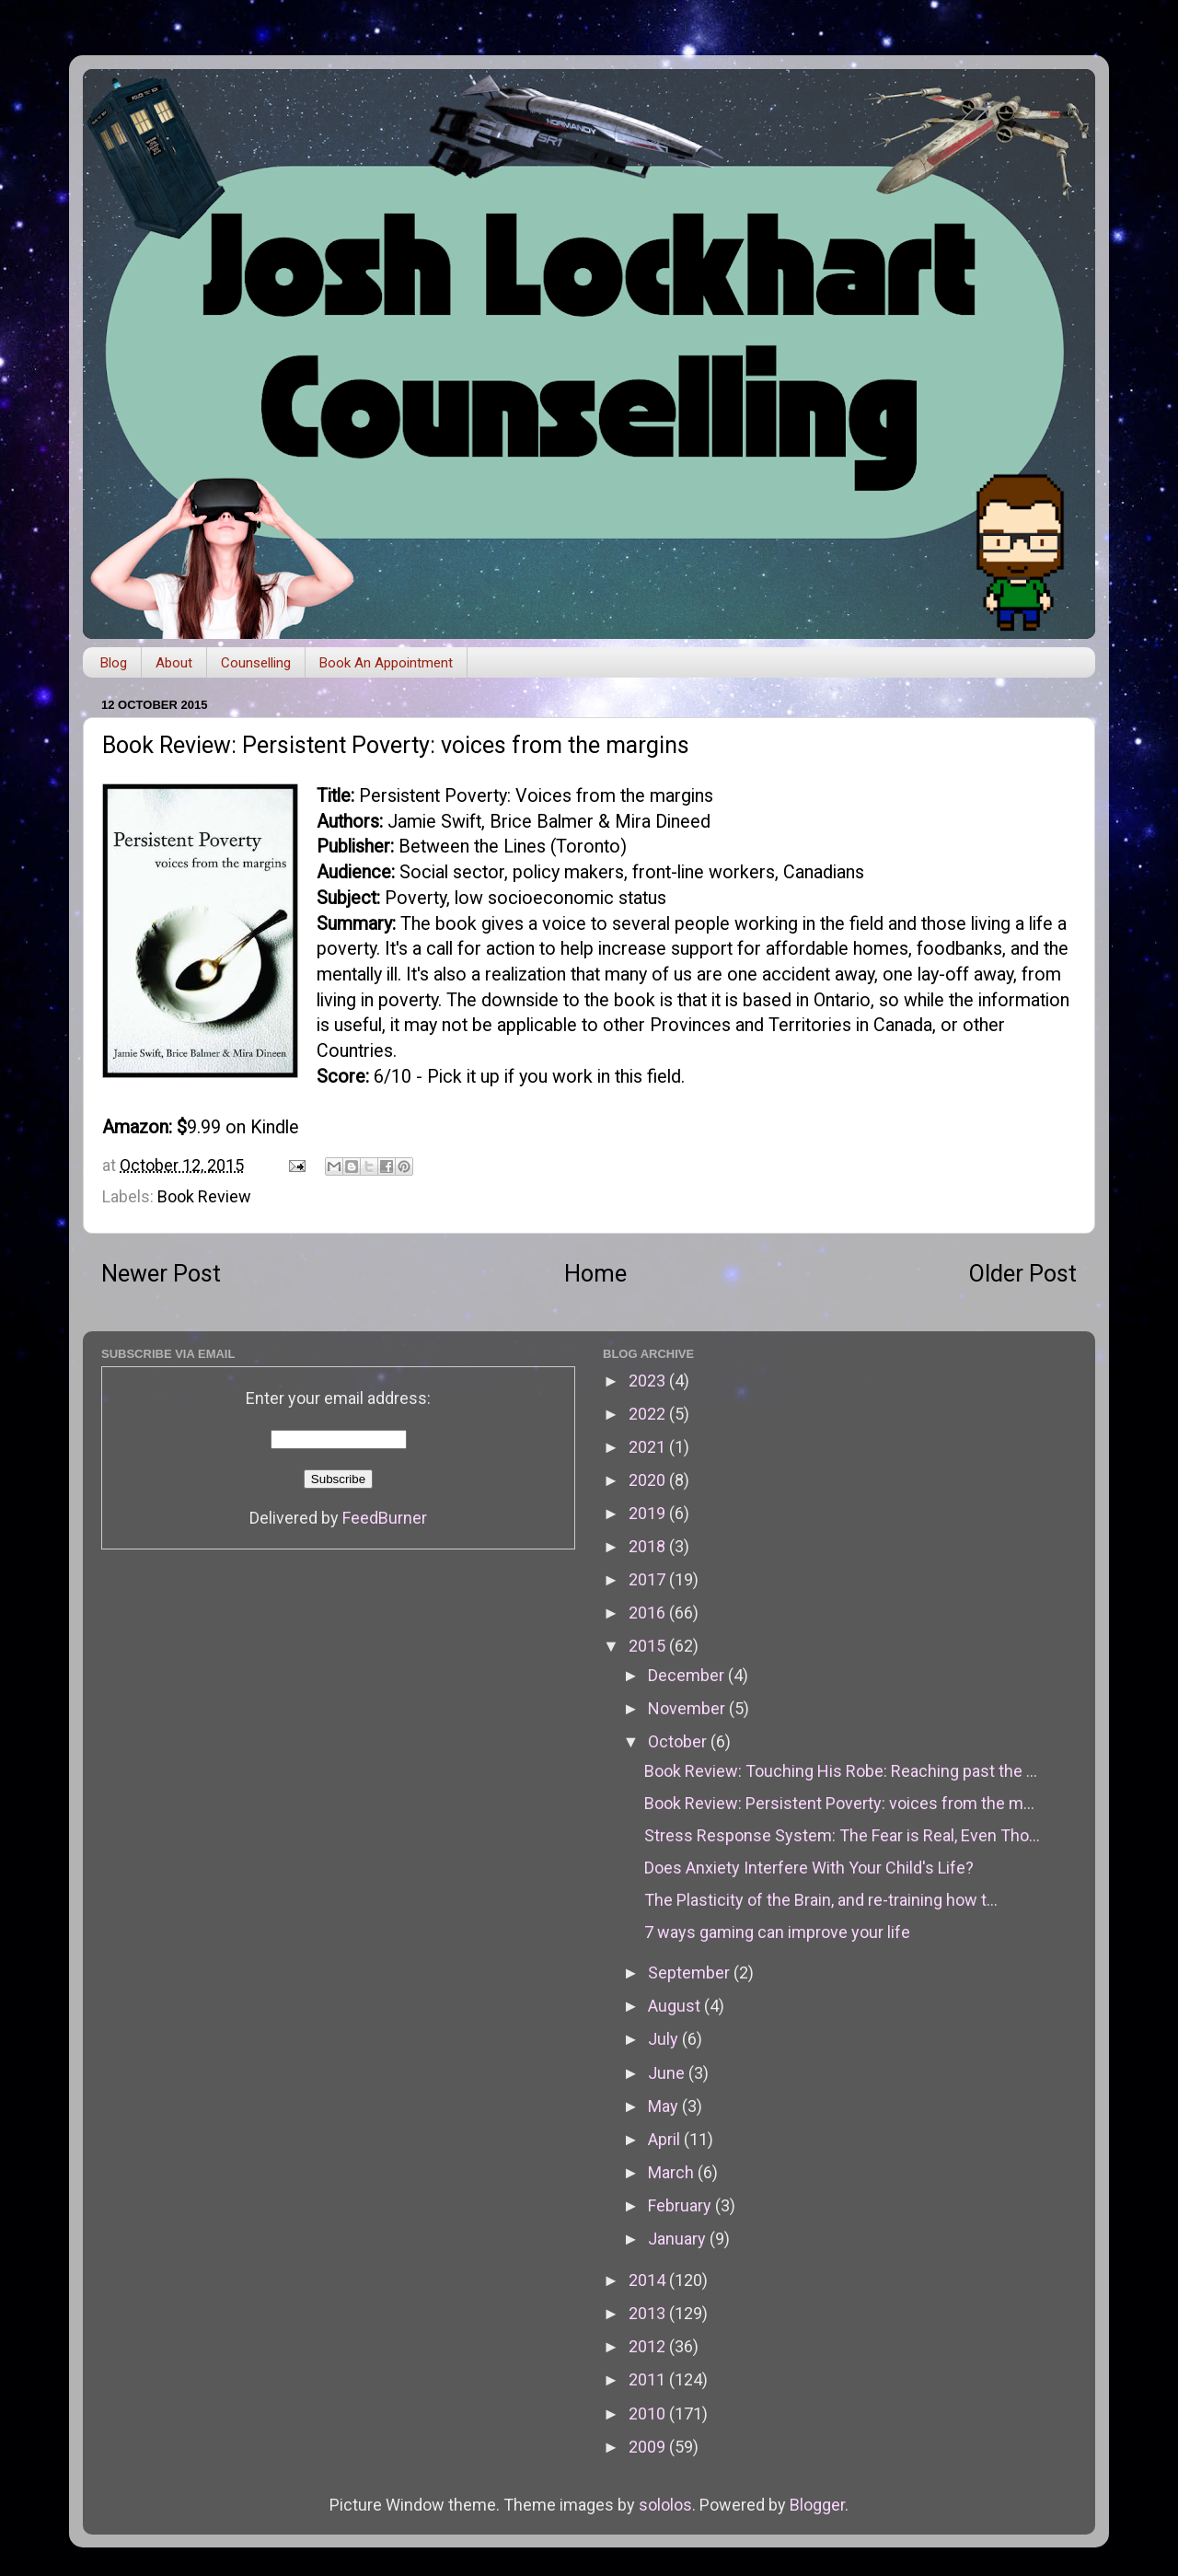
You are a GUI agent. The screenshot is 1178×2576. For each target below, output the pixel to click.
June (668, 2073)
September (690, 1972)
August (676, 2005)
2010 (649, 2413)
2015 (649, 1645)
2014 (649, 2280)
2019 (649, 1513)
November (688, 1708)
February (681, 2205)
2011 (649, 2379)
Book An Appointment (386, 663)
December (688, 1675)
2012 (649, 2346)
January (679, 2238)
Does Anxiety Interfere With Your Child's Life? (809, 1867)
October (679, 1741)
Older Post (1023, 1273)
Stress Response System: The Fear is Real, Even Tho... (842, 1835)
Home (595, 1273)
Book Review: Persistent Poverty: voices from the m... (839, 1803)
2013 (649, 2313)
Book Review (204, 1196)
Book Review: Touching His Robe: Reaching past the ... (840, 1771)
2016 (649, 1612)
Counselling (256, 663)
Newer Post (161, 1273)
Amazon (135, 1127)
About (174, 663)
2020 (649, 1480)
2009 (649, 2446)
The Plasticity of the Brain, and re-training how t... (821, 1899)
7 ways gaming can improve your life (777, 1932)
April (666, 2139)
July (665, 2038)
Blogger (817, 2504)
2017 (649, 1579)
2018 (649, 1546)
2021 (649, 1446)
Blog (113, 663)
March (673, 2172)
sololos (665, 2504)
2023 (649, 1380)
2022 (649, 1413)
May (665, 2106)
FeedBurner (384, 1517)
